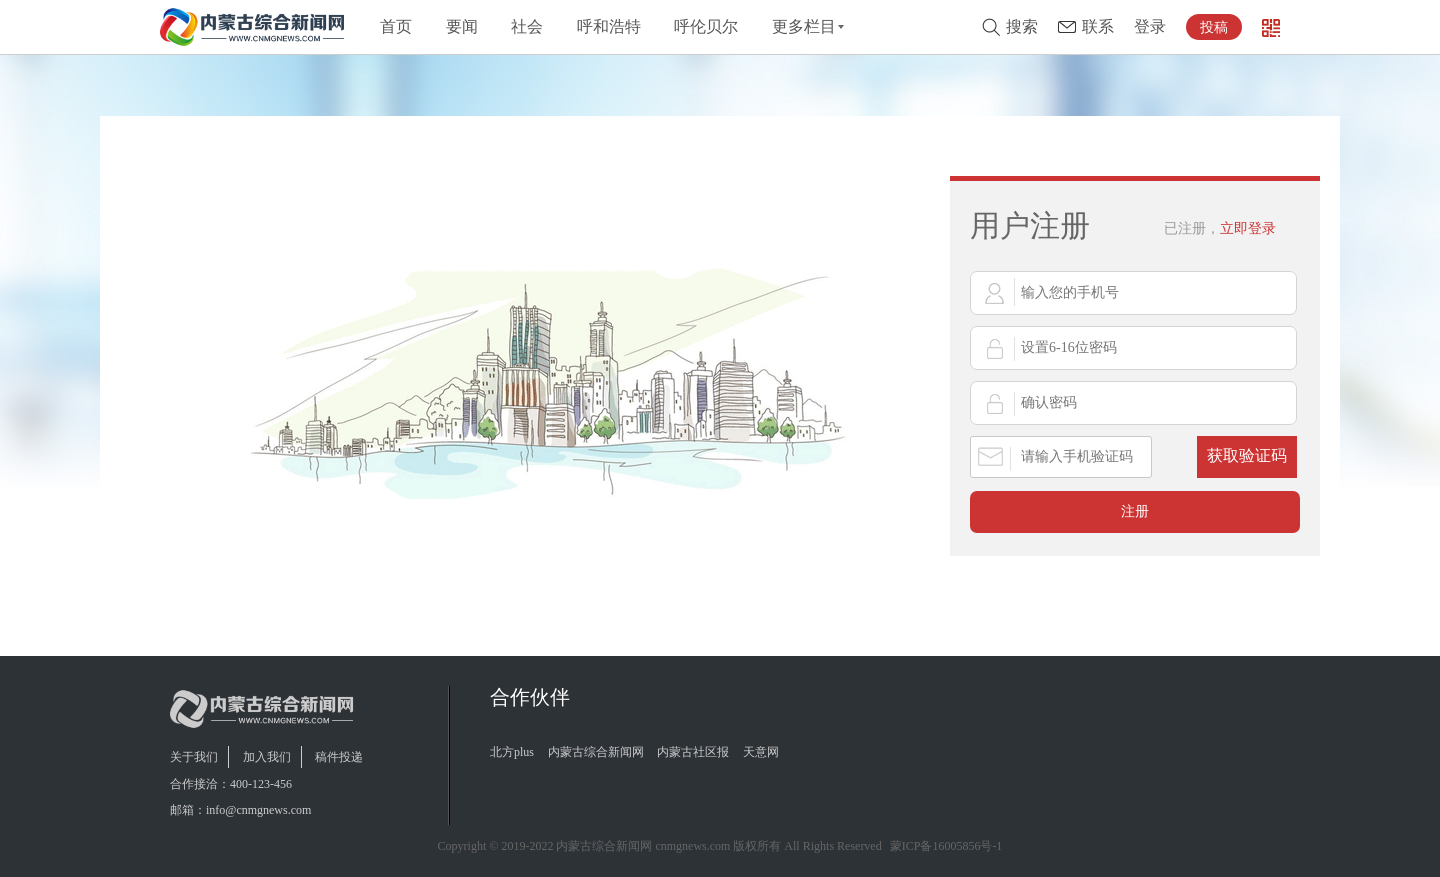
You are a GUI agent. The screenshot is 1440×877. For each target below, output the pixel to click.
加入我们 (267, 757)
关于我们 (194, 757)
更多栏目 (804, 26)
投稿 (1214, 27)
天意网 (761, 752)
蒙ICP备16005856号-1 (946, 846)
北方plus (512, 752)
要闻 (462, 26)
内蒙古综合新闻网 (596, 752)
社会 (527, 26)
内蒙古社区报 (693, 752)
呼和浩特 (609, 26)
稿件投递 (339, 757)
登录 (1150, 26)
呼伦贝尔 (706, 26)
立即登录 (1220, 228)
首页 (396, 26)
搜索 (1022, 26)
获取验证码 (1247, 455)
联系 (1098, 26)
